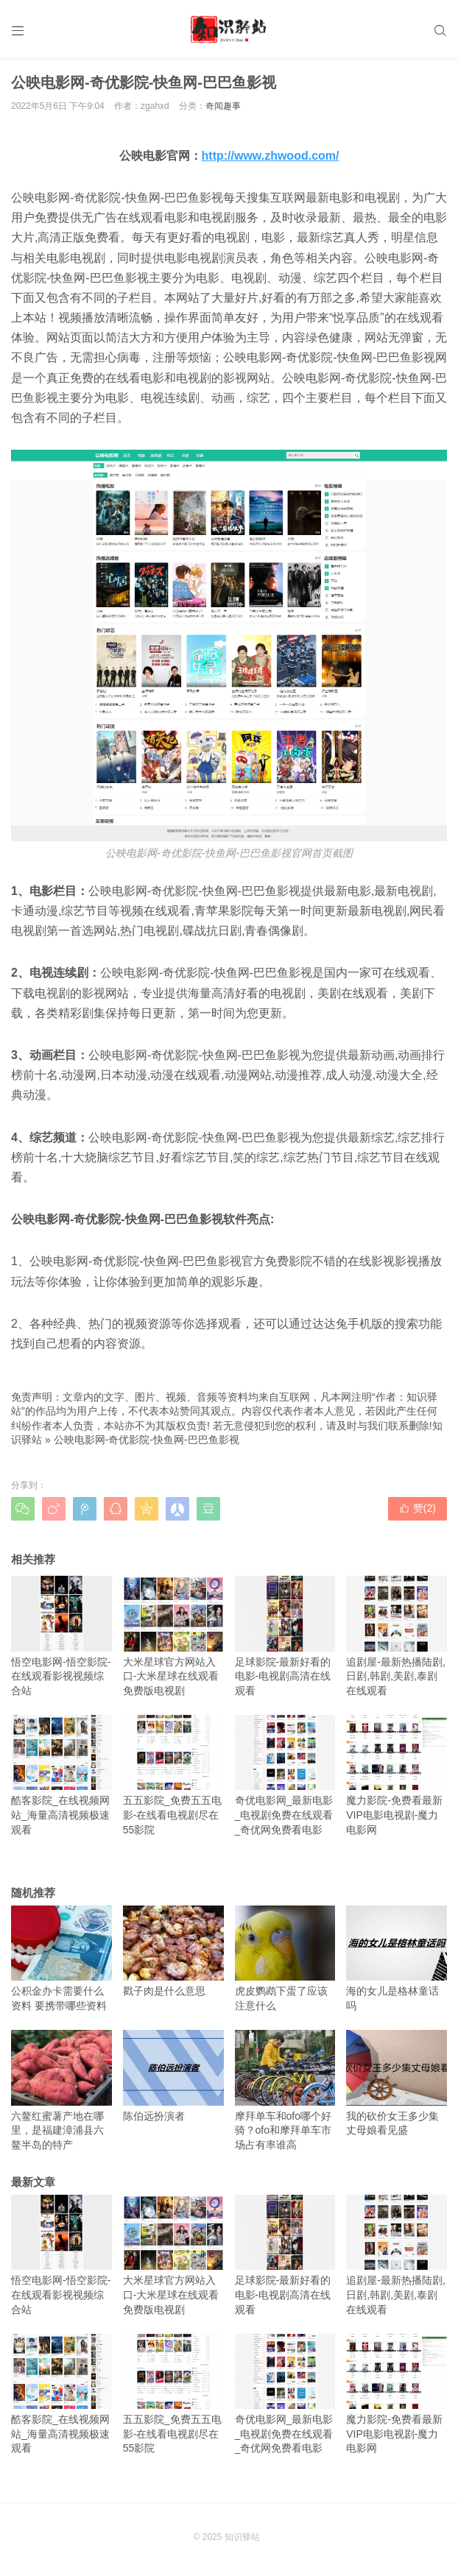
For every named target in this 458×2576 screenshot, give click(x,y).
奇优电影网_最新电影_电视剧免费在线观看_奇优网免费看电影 (285, 1775)
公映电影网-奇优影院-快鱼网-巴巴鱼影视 (146, 1440)
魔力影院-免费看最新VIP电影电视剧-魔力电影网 (396, 1775)
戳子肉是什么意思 (173, 1952)
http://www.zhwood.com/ (270, 155)
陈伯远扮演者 (173, 2076)
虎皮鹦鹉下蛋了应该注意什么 (285, 1958)
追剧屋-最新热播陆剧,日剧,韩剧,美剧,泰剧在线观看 (396, 1636)
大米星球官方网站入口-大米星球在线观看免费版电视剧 (173, 1636)
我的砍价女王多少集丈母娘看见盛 (396, 2083)
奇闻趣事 (223, 106)
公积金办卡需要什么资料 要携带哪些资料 (61, 1958)
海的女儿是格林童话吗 (396, 1958)
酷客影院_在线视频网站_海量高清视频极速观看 (61, 1775)
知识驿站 (242, 2537)
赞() (417, 1508)
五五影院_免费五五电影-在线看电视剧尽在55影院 (173, 1775)
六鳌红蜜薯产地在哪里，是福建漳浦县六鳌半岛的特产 (61, 2090)
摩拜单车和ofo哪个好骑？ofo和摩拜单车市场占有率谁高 (285, 2090)
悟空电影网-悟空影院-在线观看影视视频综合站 (61, 1636)
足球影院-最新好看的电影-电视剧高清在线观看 (285, 1636)
